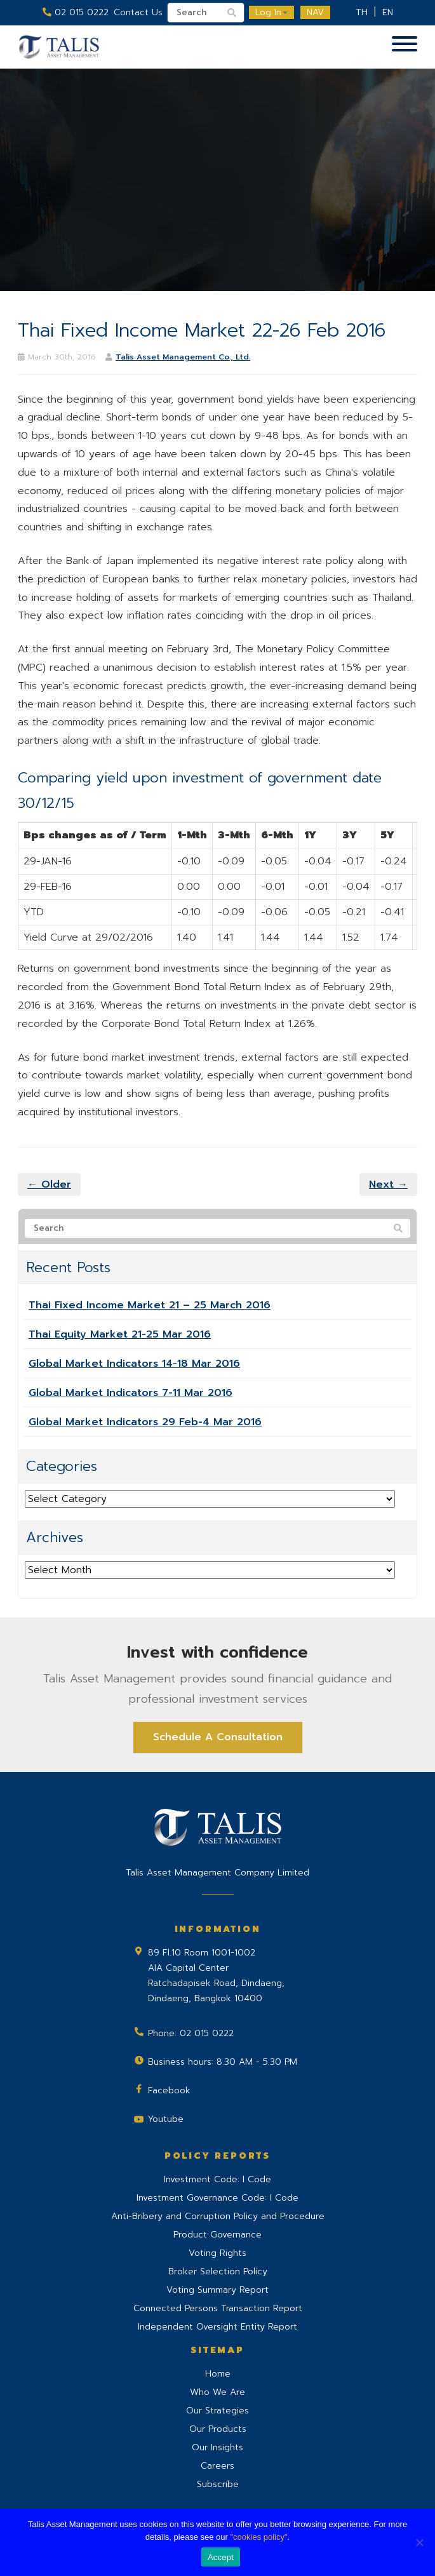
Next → (388, 1184)
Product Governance (217, 2234)
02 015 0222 (76, 12)
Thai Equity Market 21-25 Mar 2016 (120, 1334)
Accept (221, 2557)
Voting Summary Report (217, 2290)
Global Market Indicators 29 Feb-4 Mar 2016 (145, 1422)
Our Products (217, 2429)
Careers (217, 2465)
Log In (271, 12)
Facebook (169, 2090)
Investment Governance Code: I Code (217, 2197)
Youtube (166, 2119)
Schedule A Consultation (218, 1737)
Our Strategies (217, 2410)
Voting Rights (217, 2253)
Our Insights (217, 2447)
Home (218, 2373)
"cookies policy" (258, 2537)
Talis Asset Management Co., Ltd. (183, 357)
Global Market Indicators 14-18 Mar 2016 (134, 1363)
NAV (315, 12)
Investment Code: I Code (217, 2179)
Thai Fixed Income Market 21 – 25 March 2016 (150, 1305)
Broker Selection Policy (217, 2271)
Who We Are (217, 2392)
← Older (49, 1184)
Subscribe (218, 2484)
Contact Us (138, 12)
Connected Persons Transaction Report (217, 2308)
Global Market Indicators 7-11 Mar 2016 (130, 1392)
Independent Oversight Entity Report (217, 2326)
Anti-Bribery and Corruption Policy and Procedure (218, 2216)
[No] (419, 2542)
